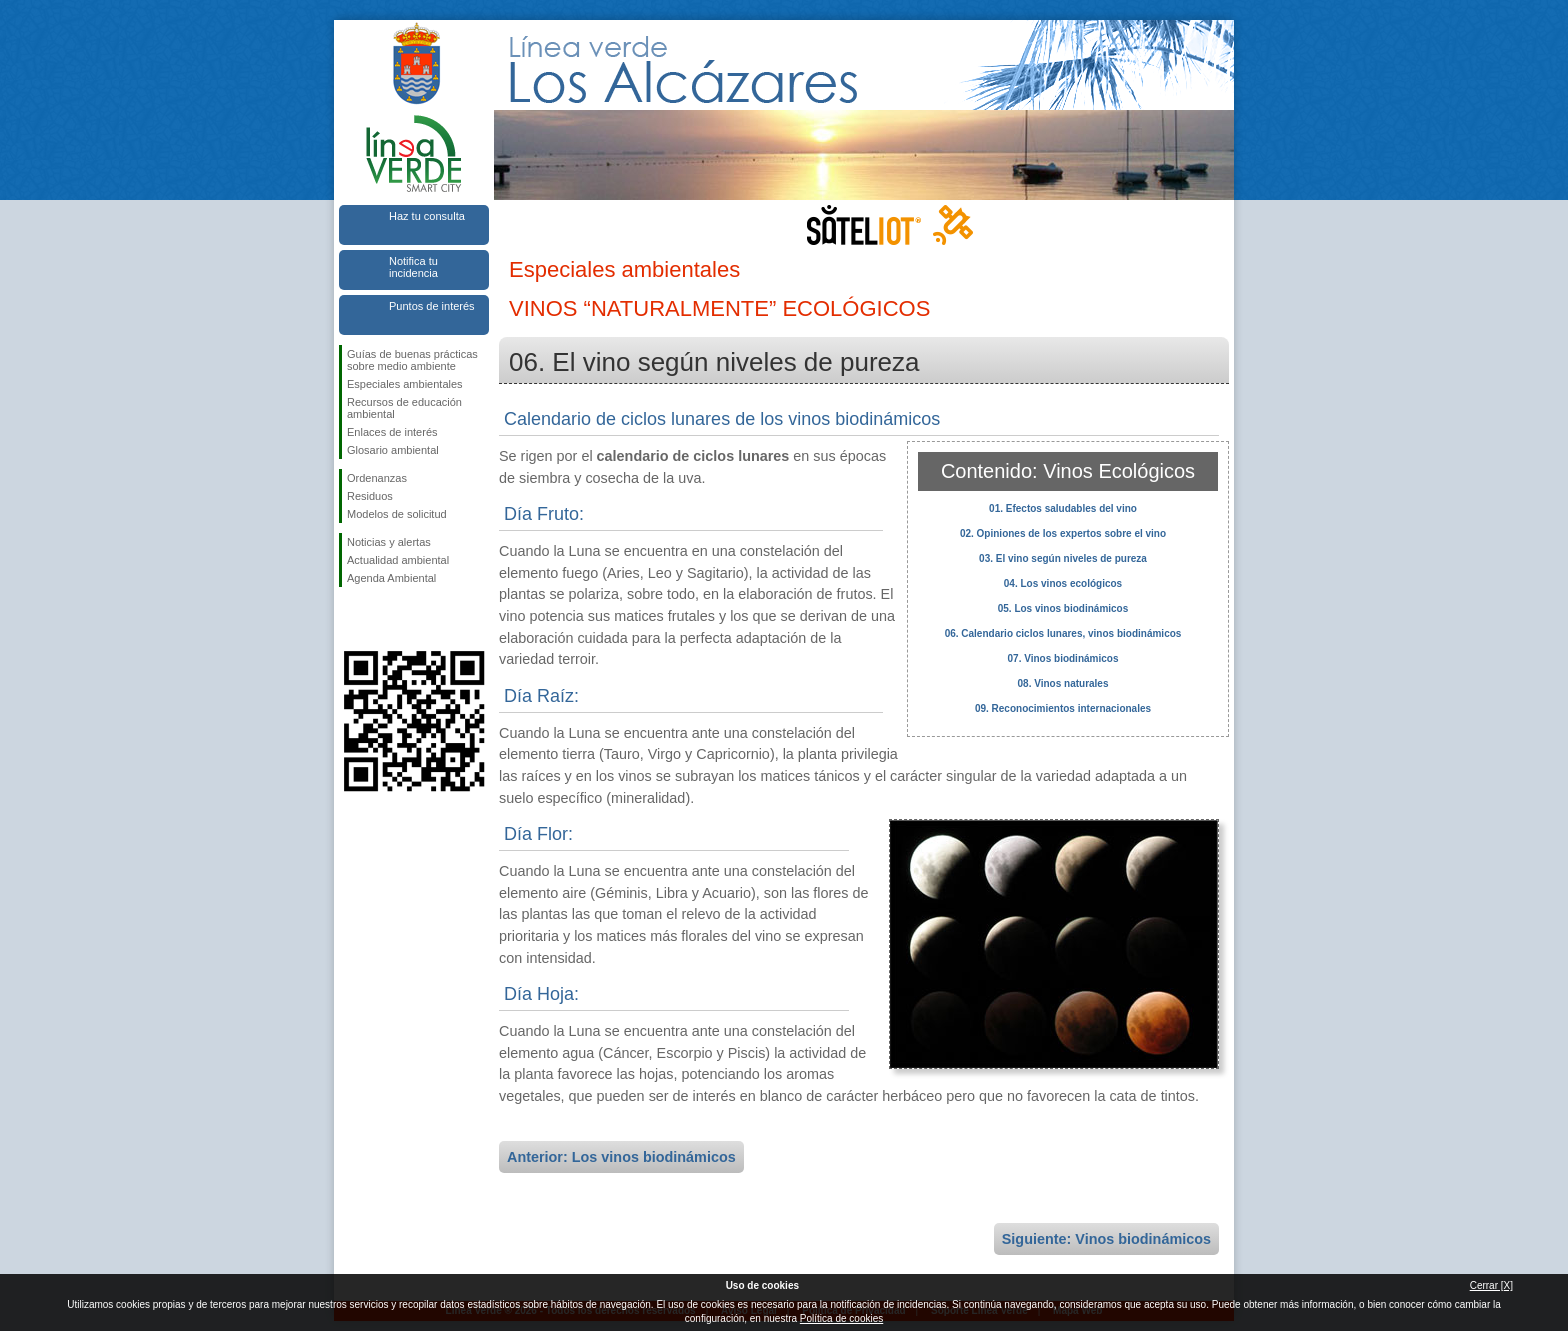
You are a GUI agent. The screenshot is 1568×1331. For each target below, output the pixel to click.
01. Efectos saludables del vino (1063, 508)
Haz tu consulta (427, 216)
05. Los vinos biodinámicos (1063, 608)
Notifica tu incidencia (413, 267)
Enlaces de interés (392, 432)
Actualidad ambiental (398, 560)
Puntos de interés (432, 306)
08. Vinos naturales (1063, 683)
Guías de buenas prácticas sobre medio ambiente (412, 360)
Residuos (370, 496)
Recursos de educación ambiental (404, 408)
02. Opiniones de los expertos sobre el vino (1063, 533)
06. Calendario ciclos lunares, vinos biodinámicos (1063, 633)
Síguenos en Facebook (351, 619)
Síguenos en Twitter (384, 619)
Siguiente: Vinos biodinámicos (1106, 1239)
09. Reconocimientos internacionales (1063, 708)
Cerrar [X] (1491, 1285)
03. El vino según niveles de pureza (1063, 558)
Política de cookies (841, 1318)
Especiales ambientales (405, 384)
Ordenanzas (377, 478)
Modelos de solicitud (397, 514)
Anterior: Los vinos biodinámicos (621, 1157)
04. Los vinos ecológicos (1063, 583)
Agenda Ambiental (391, 578)
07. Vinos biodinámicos (1063, 658)
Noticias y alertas (389, 542)
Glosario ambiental (393, 450)
